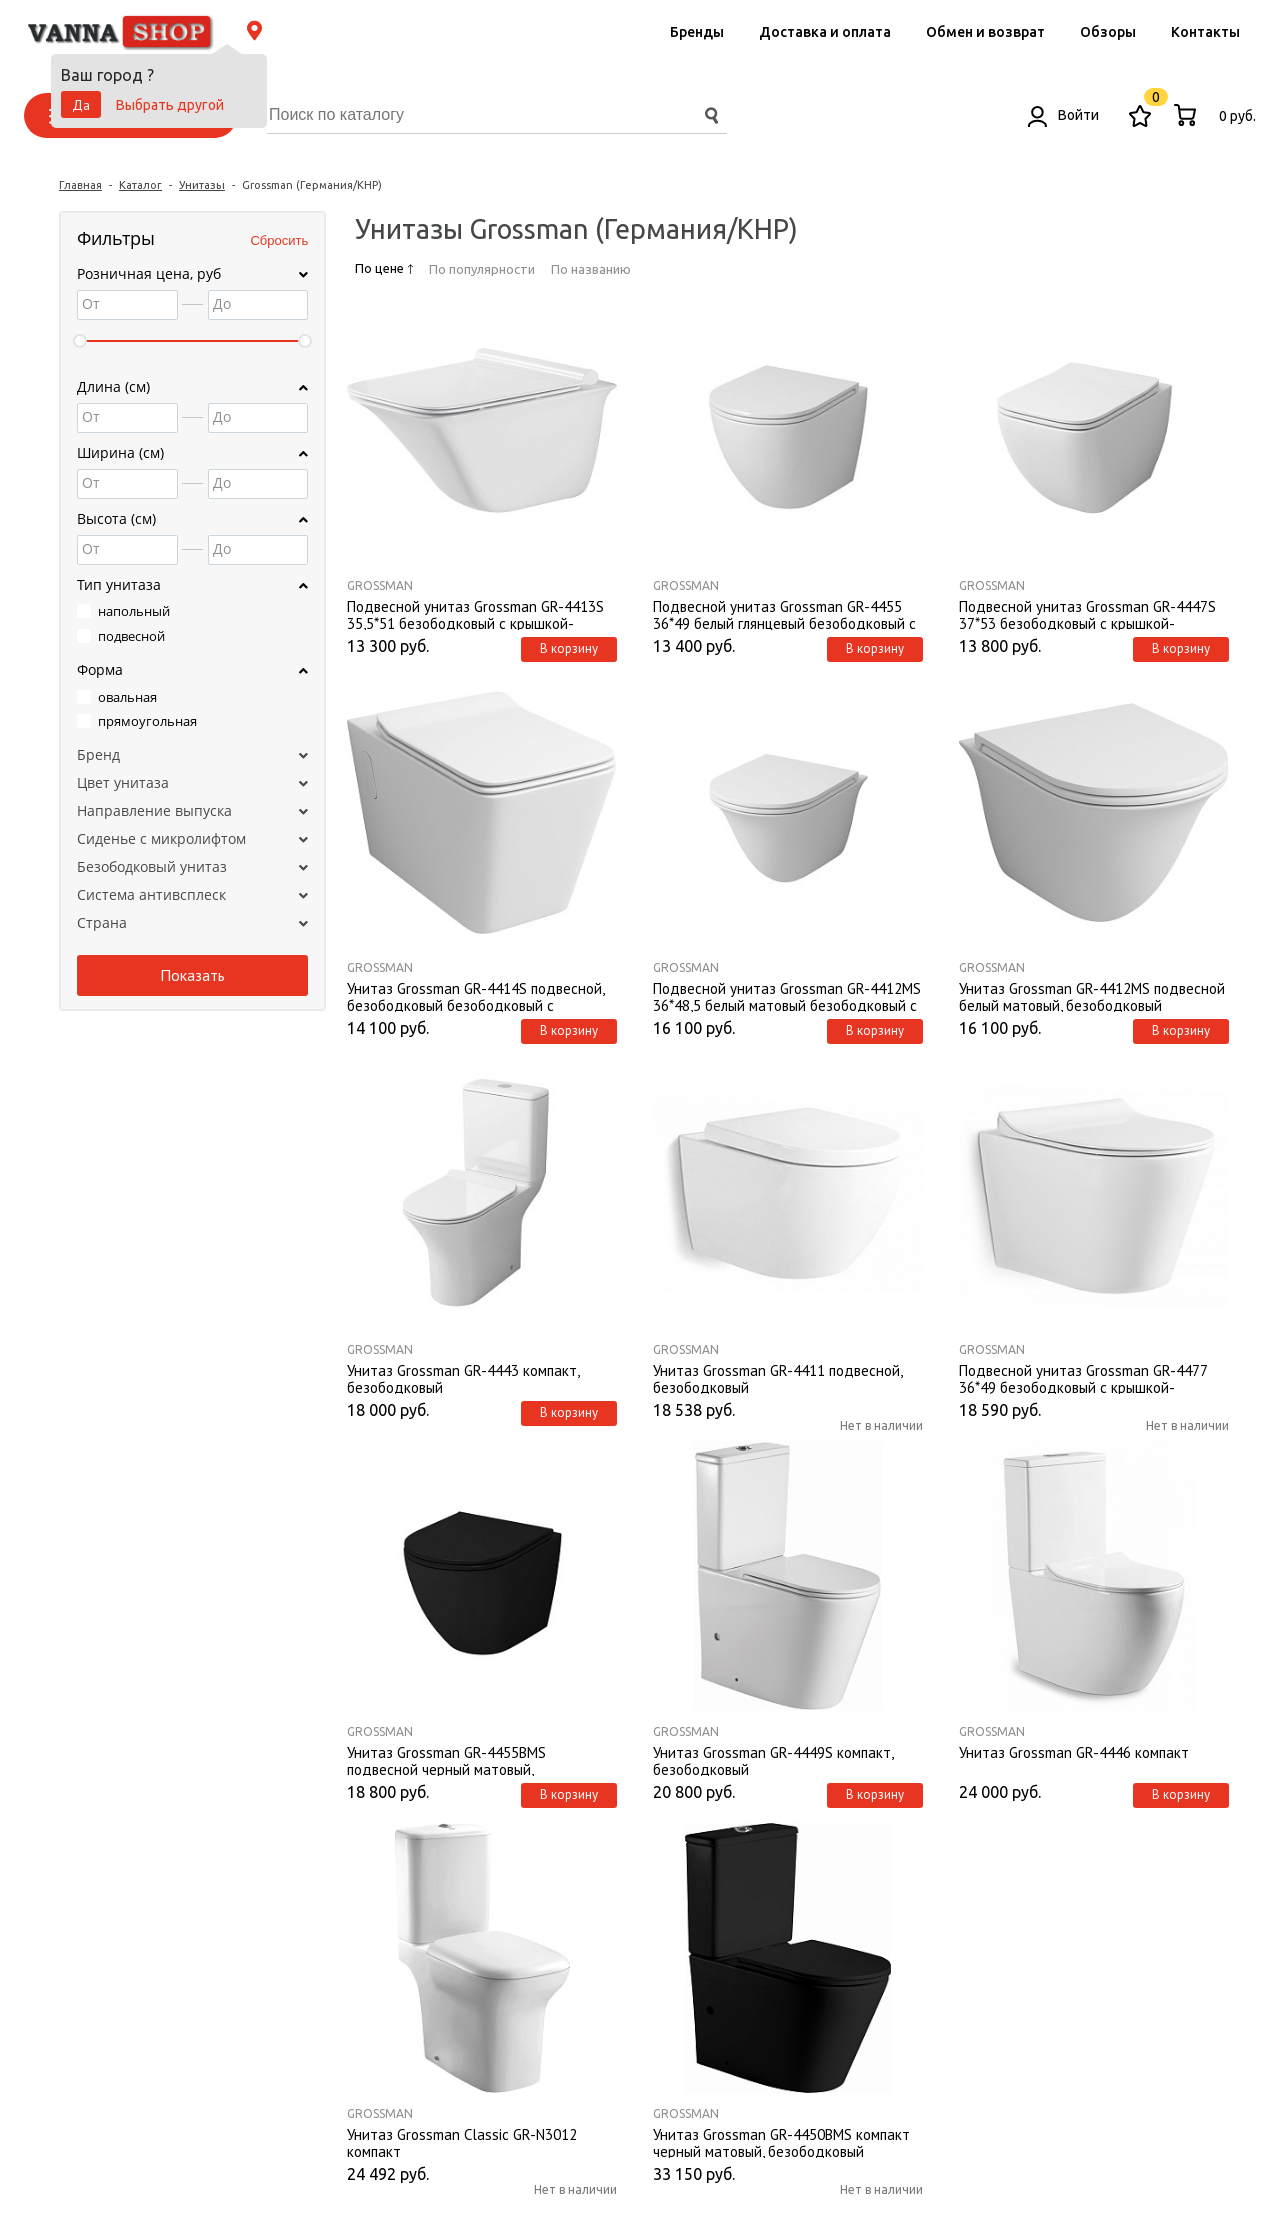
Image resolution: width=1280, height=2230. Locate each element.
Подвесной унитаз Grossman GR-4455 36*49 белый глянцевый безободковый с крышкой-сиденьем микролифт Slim (784, 614)
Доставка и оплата (825, 32)
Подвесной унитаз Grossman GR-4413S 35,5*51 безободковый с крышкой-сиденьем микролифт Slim (475, 614)
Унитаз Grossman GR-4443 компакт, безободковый (463, 1378)
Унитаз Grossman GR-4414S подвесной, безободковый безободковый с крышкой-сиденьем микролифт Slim (475, 996)
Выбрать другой (170, 105)
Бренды (697, 32)
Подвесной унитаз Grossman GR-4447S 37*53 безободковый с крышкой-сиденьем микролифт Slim (1087, 614)
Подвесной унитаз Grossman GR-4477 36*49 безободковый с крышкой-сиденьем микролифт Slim (1083, 1378)
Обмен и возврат (985, 32)
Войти (1063, 115)
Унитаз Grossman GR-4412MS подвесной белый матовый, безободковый (1092, 996)
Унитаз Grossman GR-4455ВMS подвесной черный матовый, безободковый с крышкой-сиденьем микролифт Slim (467, 1760)
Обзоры (1108, 32)
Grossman (380, 585)
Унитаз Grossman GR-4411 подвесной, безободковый (777, 1378)
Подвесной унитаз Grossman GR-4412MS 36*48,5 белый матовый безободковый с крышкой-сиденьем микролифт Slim (787, 996)
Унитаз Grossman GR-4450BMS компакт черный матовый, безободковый (781, 2142)
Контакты (1205, 32)
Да (81, 105)
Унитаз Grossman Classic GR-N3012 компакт (462, 2142)
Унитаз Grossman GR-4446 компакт (1074, 1753)
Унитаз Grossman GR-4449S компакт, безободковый (773, 1760)
